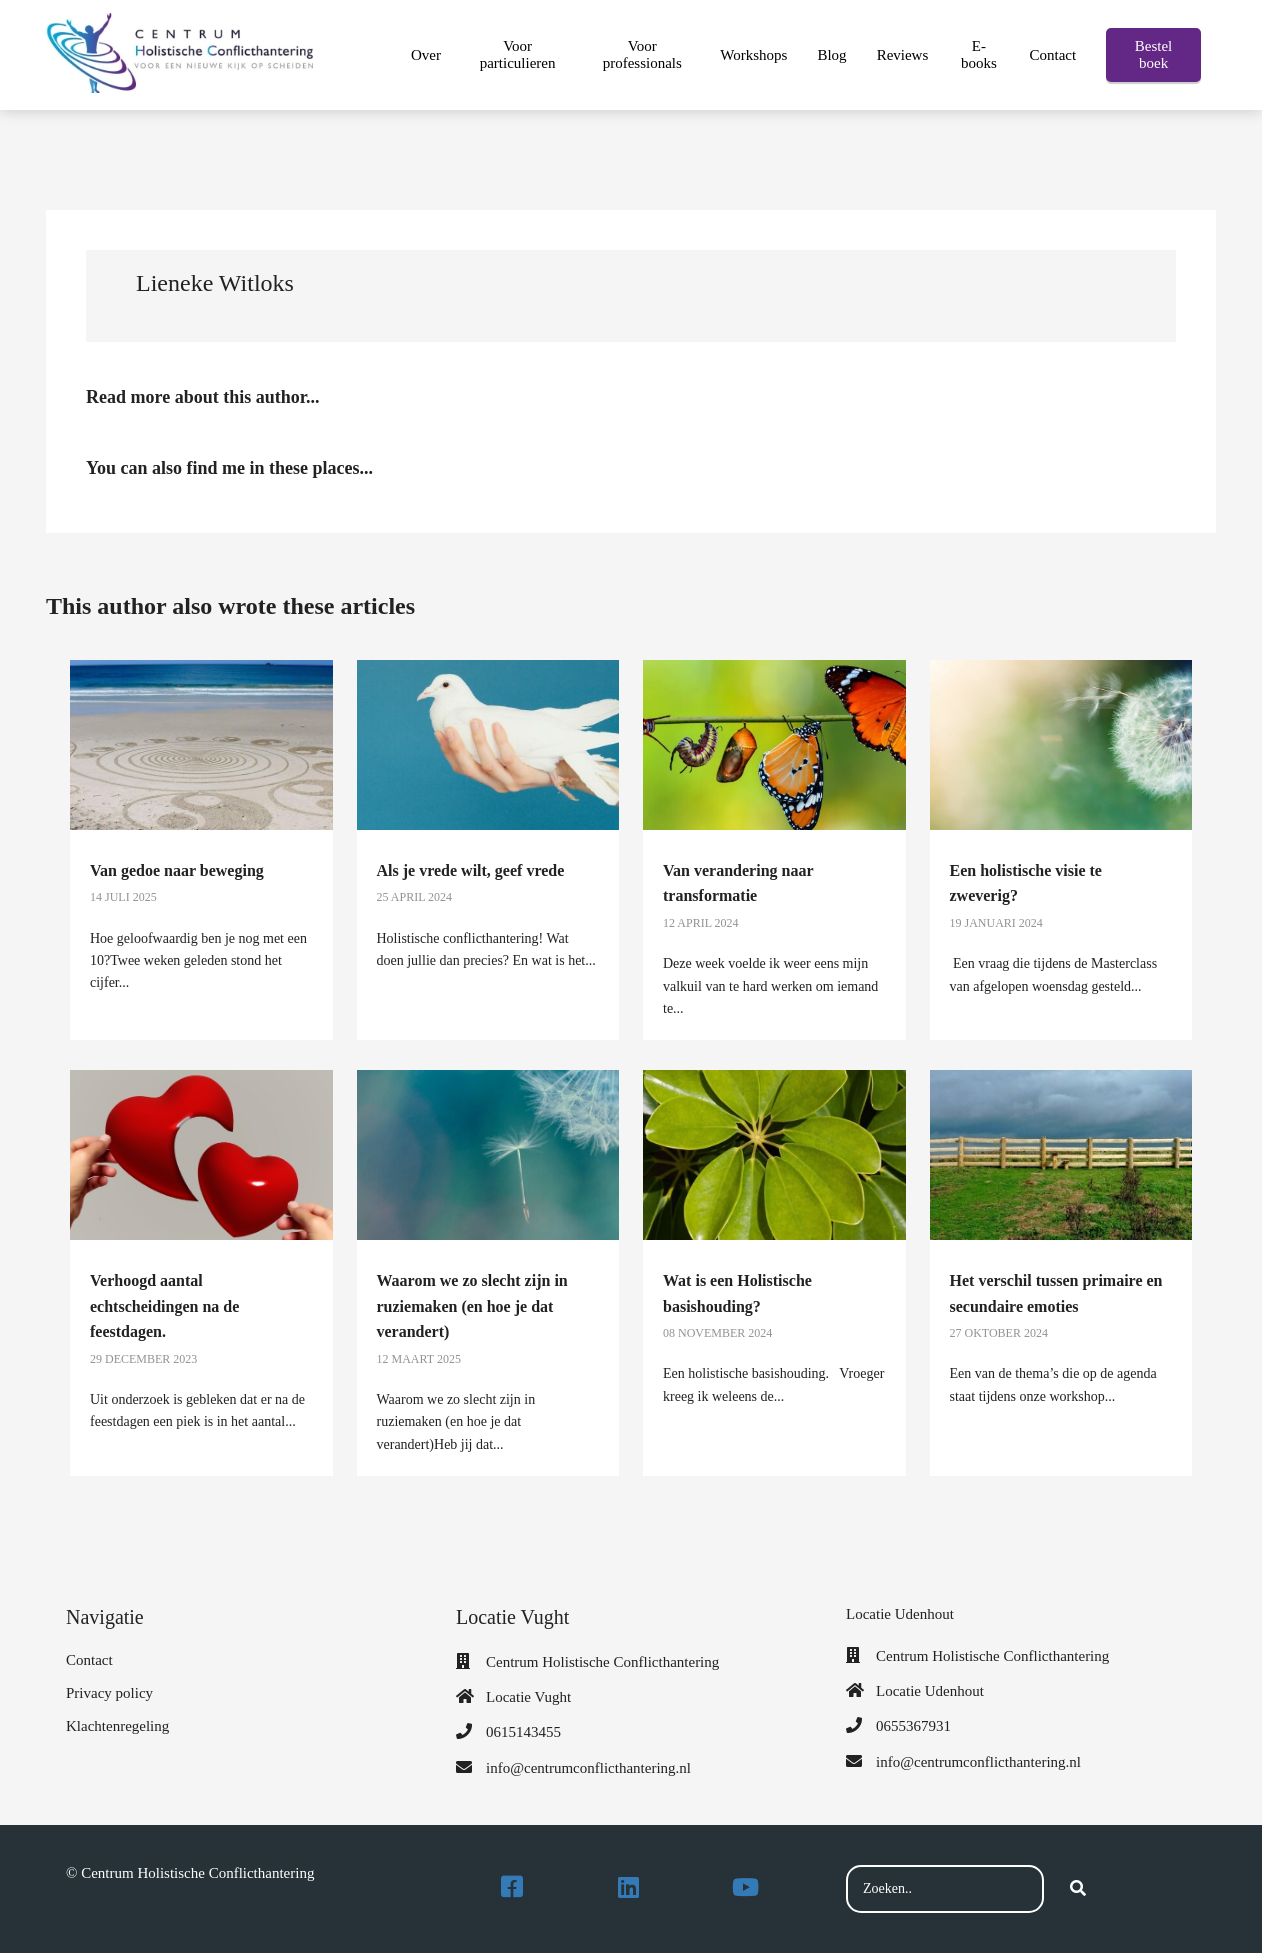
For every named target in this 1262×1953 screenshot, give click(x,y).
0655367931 (913, 1726)
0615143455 (523, 1732)
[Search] (1078, 1889)
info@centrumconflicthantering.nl (588, 1768)
